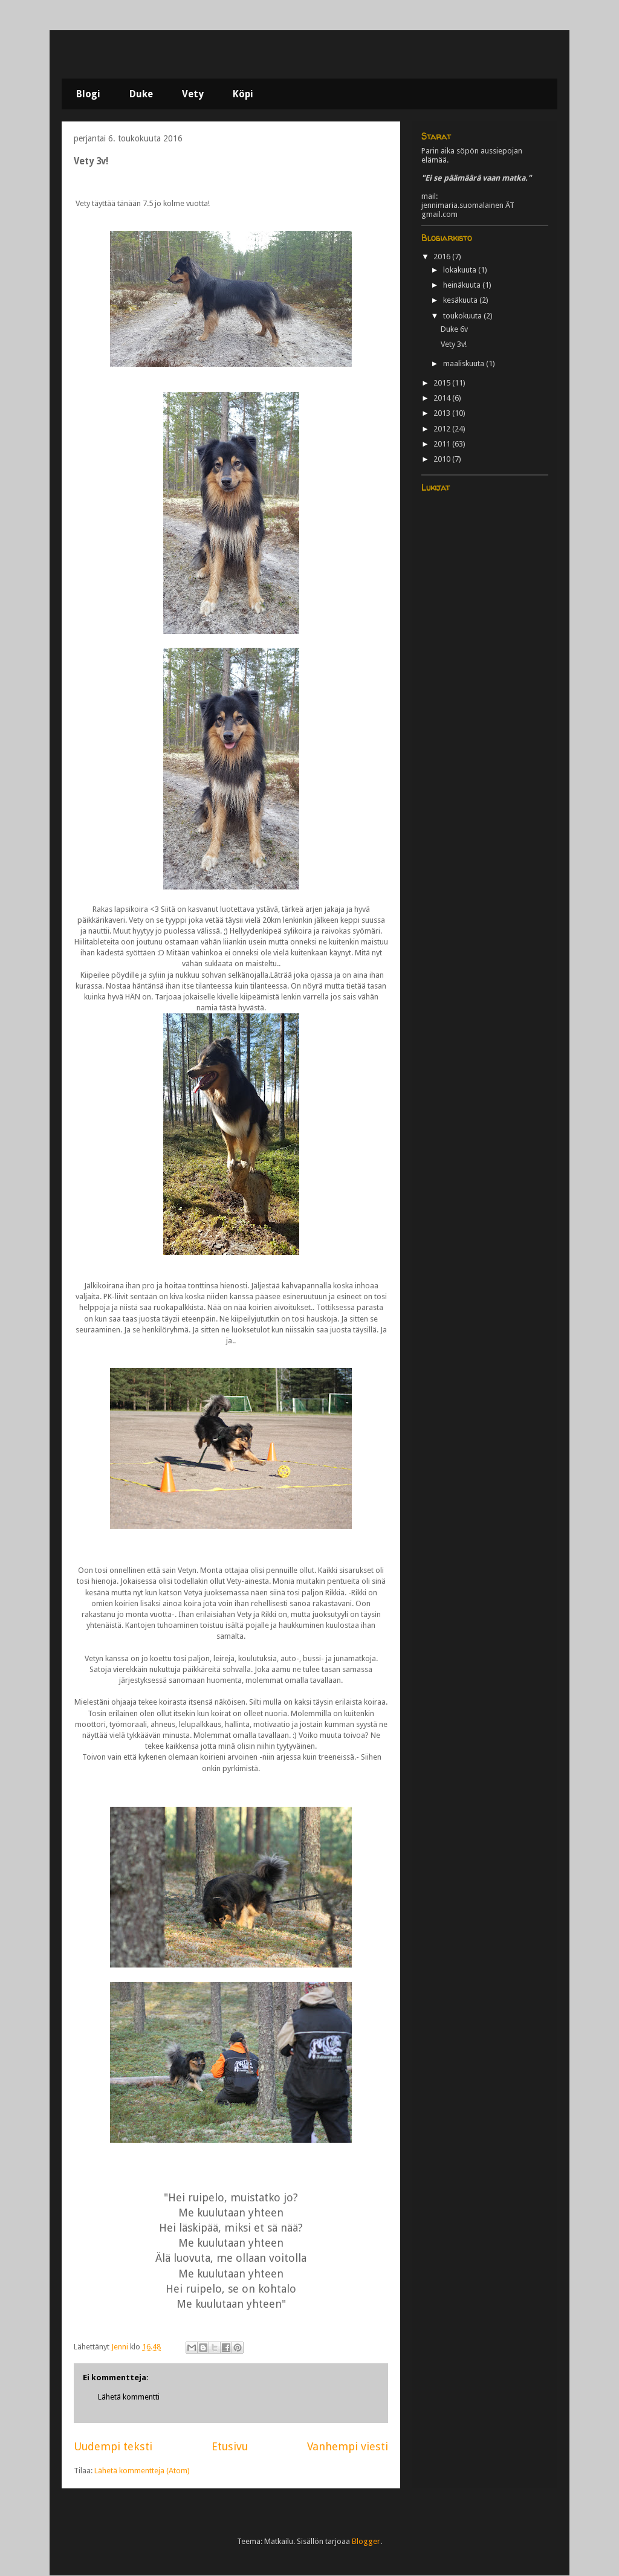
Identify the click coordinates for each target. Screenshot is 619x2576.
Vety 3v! (454, 344)
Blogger (366, 2541)
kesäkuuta (461, 300)
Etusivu (230, 2446)
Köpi (243, 94)
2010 (442, 458)
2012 (442, 428)
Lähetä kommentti (129, 2396)
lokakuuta (460, 269)
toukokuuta (463, 315)
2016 (442, 256)
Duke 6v (454, 329)
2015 (442, 382)
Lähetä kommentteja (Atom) (142, 2470)
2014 (442, 397)
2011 (442, 443)
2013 (442, 413)
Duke (141, 94)
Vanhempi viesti (347, 2446)
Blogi (88, 94)
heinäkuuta (462, 284)
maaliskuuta (464, 363)
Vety (193, 94)
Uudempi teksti (113, 2446)
